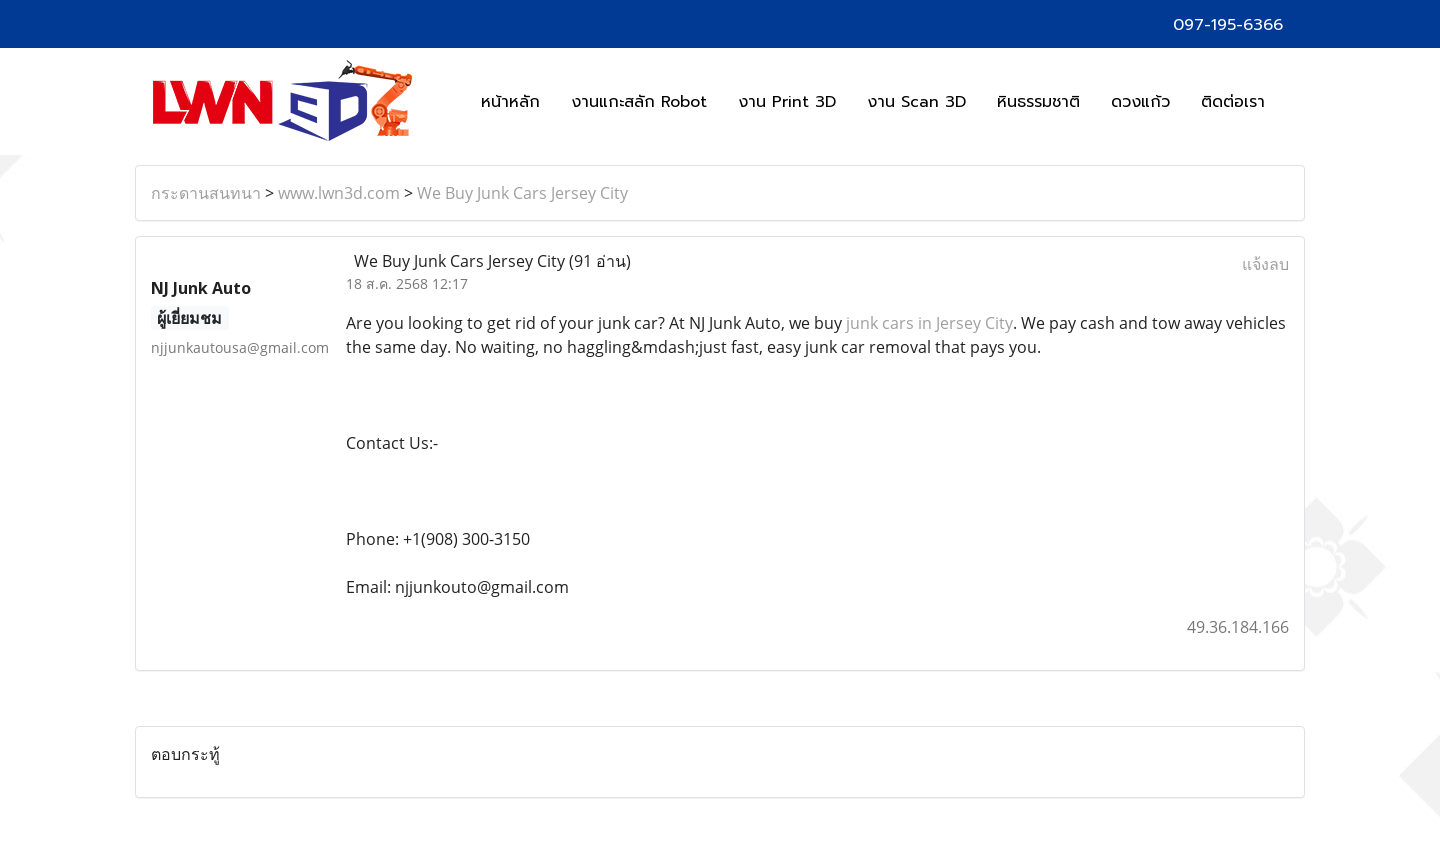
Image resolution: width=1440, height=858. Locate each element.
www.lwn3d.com (339, 193)
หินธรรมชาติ (1038, 102)
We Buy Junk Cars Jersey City (522, 193)
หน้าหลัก (510, 102)
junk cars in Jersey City (929, 323)
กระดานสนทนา (206, 193)
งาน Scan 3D (916, 102)
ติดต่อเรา (1233, 102)
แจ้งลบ (1265, 264)
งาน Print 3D (787, 102)
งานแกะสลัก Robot (639, 102)
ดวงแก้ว (1140, 102)
